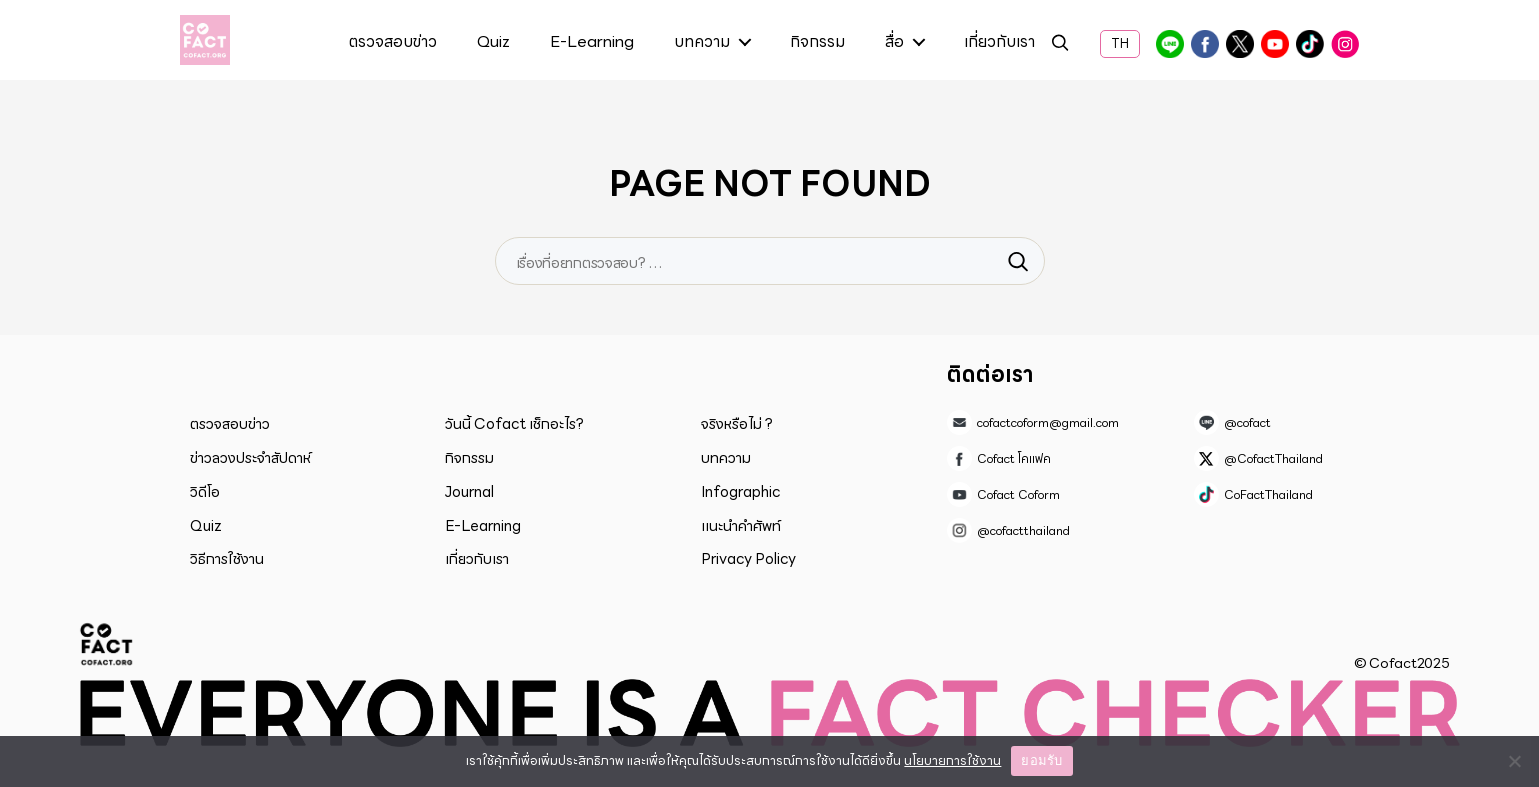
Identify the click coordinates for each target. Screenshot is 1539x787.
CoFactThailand (1310, 44)
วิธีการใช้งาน (227, 559)
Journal (469, 492)
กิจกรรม (817, 43)
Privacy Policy (748, 559)
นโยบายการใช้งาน (952, 760)
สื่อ (894, 43)
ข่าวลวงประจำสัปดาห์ (250, 458)
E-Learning (592, 43)
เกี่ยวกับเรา (999, 43)
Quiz (493, 43)
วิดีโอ (205, 492)
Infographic (740, 492)
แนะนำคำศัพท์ (741, 526)
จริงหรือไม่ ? (737, 424)
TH (1120, 44)
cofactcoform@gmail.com (1048, 422)
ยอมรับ (1041, 760)
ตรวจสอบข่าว (393, 43)
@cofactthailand (1345, 44)
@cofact (1170, 44)
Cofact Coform (1275, 44)
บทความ (702, 43)
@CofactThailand (1240, 44)
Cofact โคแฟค (1205, 44)
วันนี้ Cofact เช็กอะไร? (514, 424)
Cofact (107, 644)
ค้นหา (1060, 45)
